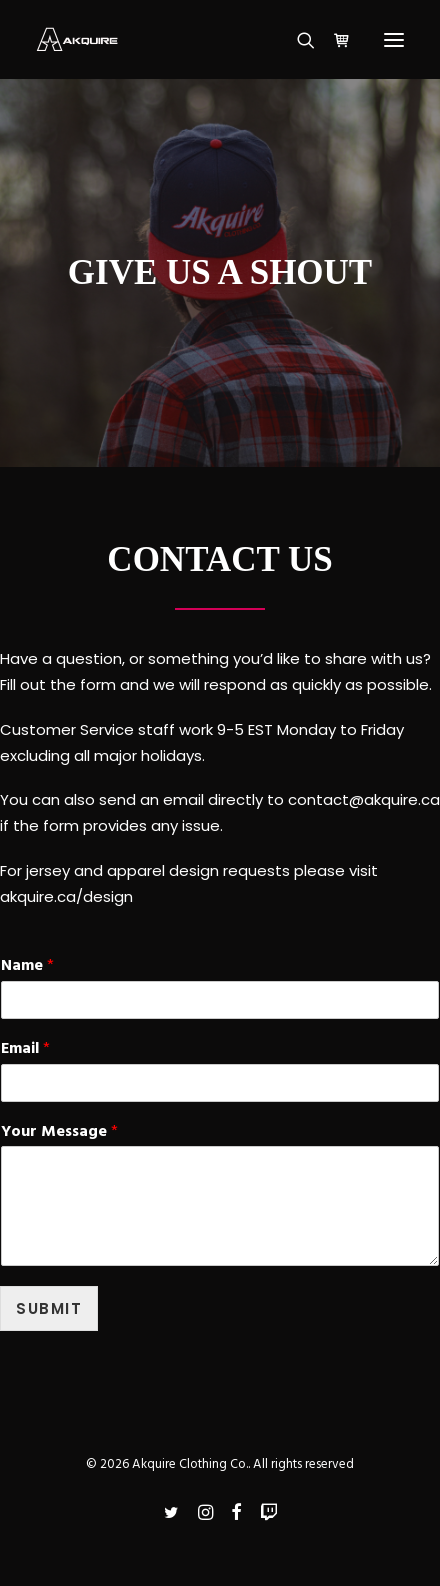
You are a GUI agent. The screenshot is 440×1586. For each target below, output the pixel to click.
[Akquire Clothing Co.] (77, 39)
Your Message (59, 1132)
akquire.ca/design (66, 896)
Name (27, 966)
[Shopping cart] (333, 40)
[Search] (297, 40)
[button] (394, 39)
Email (25, 1049)
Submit (49, 1308)
